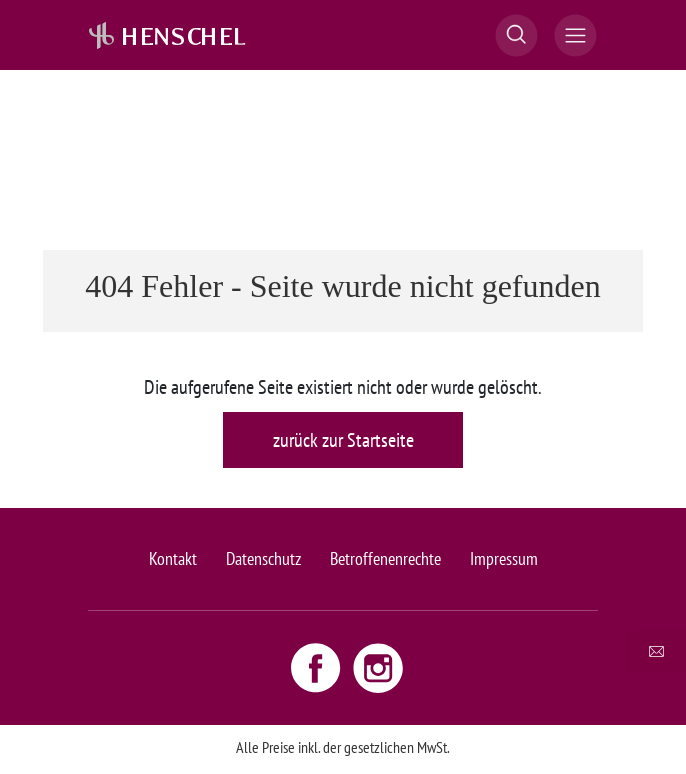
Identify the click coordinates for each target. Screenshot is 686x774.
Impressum (504, 558)
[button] (516, 35)
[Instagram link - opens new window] (378, 667)
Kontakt (173, 558)
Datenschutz (263, 558)
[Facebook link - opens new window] (318, 667)
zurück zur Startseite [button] (343, 440)
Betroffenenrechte (385, 558)
